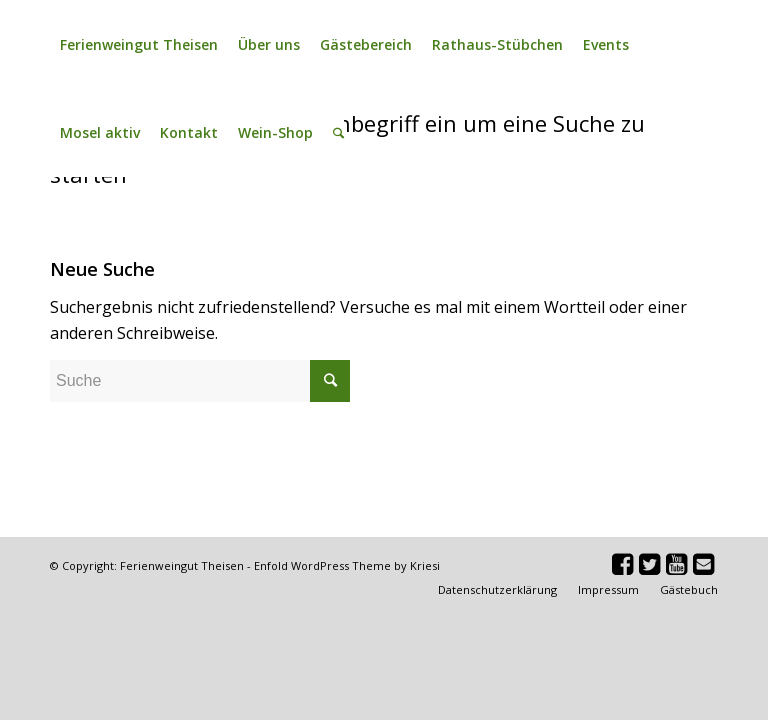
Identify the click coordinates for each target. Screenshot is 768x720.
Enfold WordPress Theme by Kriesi (347, 565)
